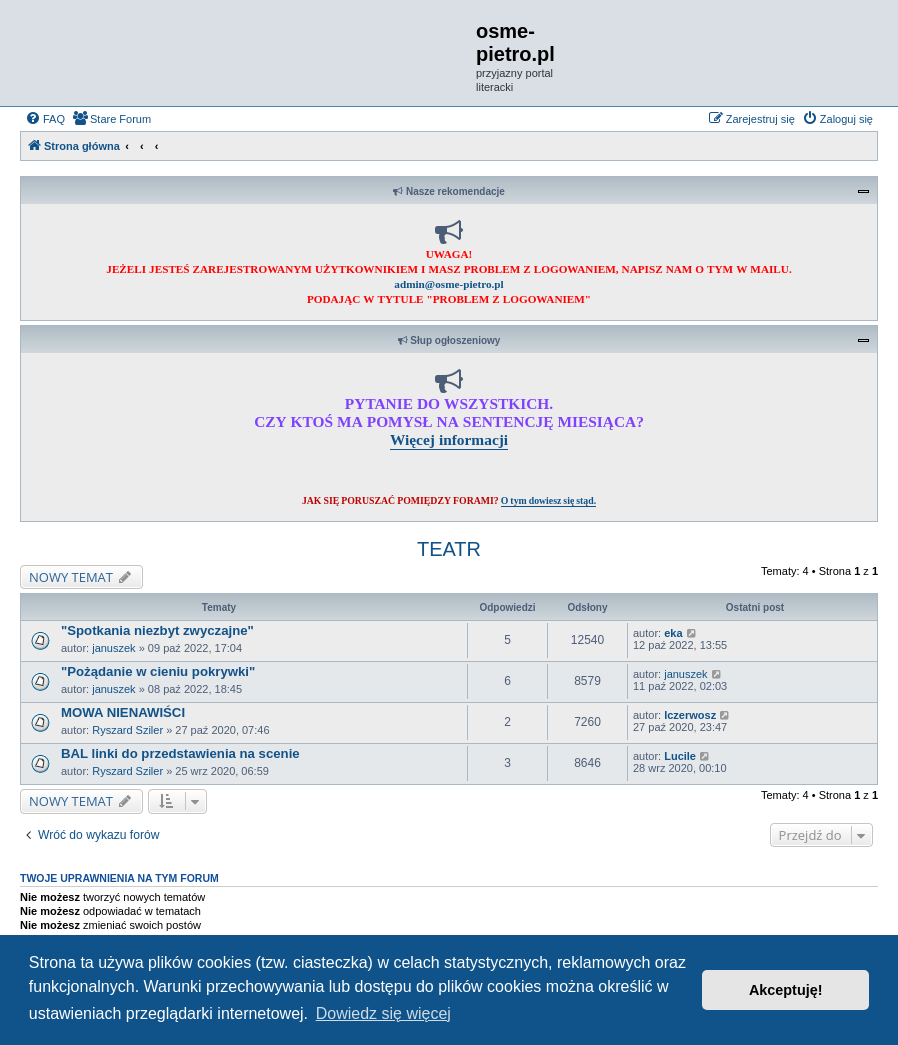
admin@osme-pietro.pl (448, 284)
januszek (113, 648)
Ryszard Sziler (127, 730)
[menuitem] (45, 119)
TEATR (449, 549)
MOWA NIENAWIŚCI (123, 712)
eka (673, 633)
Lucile (680, 756)
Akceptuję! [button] (786, 990)
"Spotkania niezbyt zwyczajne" (157, 630)
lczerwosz (690, 715)
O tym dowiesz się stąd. (548, 500)
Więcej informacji (449, 439)
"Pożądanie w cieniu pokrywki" (158, 671)
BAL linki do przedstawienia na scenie (180, 753)
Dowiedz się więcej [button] (383, 1013)
